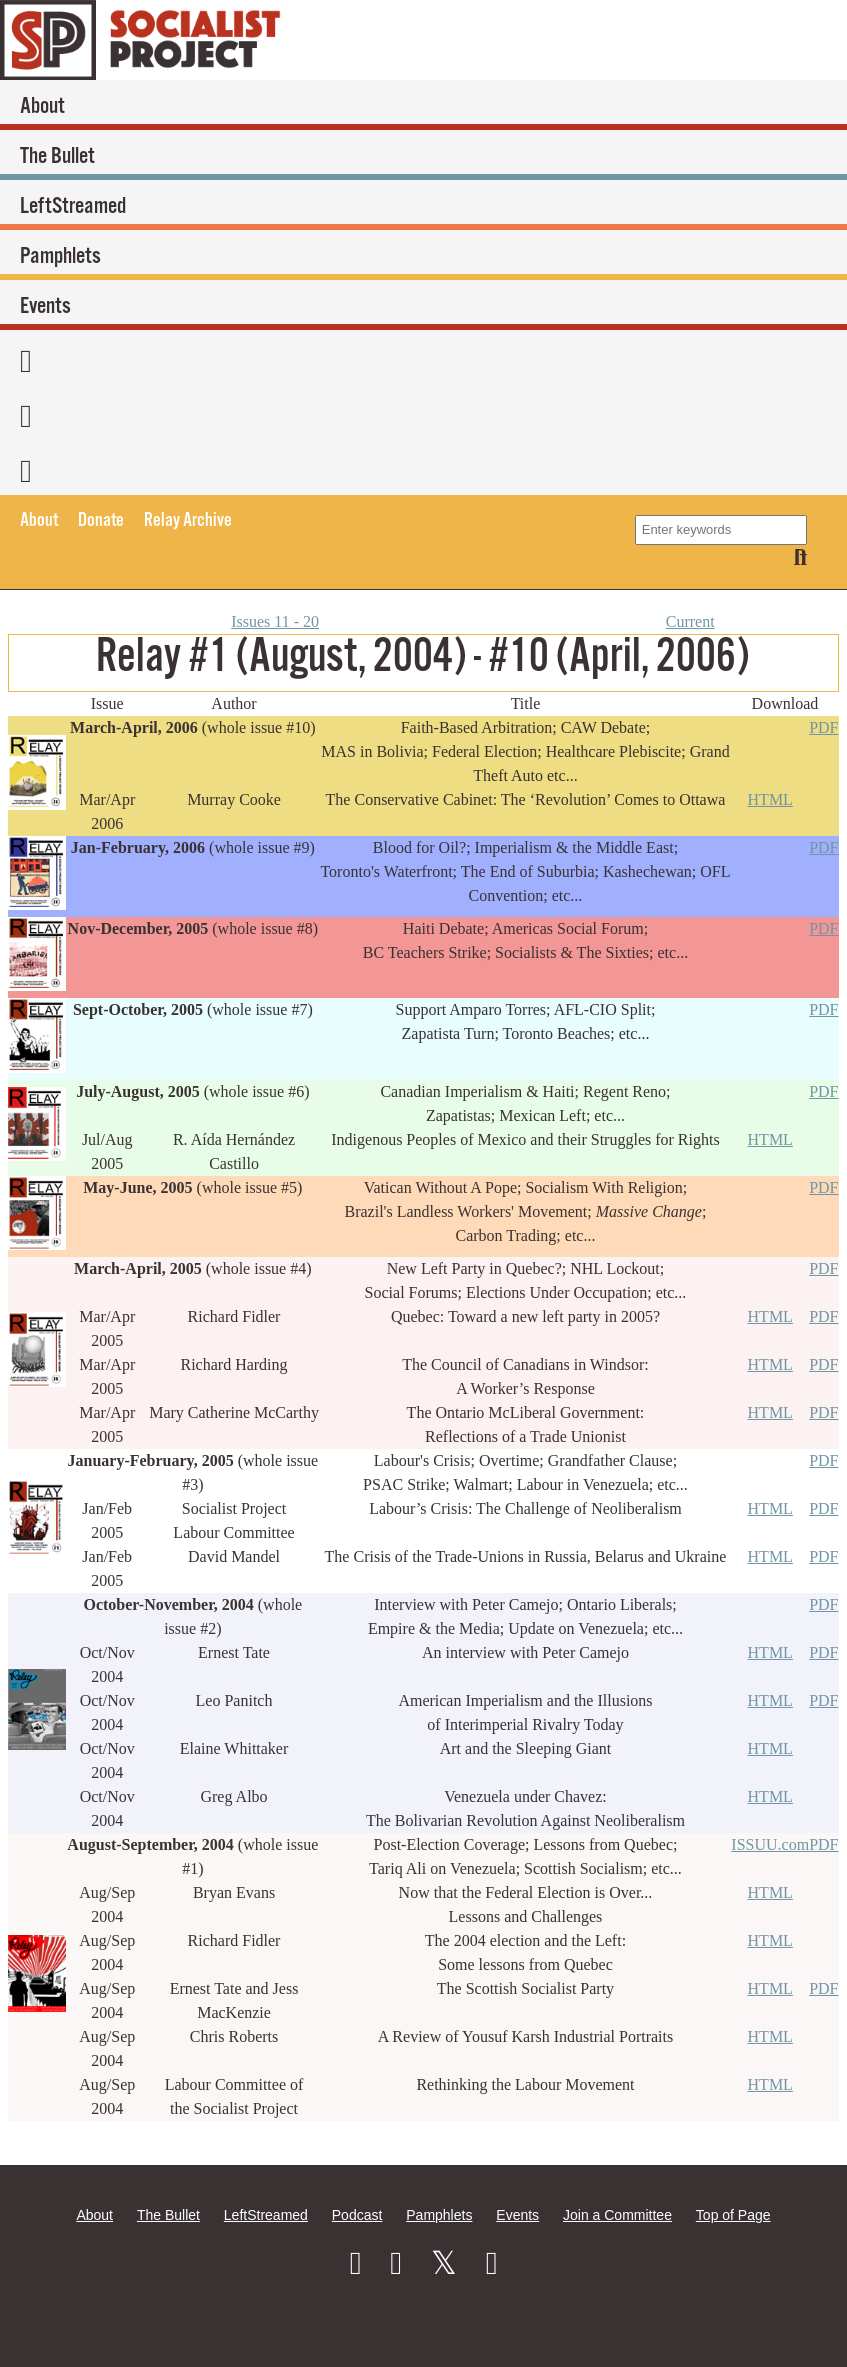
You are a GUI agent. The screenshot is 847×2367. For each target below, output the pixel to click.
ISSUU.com (770, 1844)
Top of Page (733, 2215)
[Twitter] (418, 412)
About (42, 106)
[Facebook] (418, 357)
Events (45, 306)
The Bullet (57, 156)
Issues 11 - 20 (275, 621)
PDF (823, 727)
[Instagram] (396, 2263)
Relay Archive (188, 521)
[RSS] (418, 467)
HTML (770, 799)
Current (690, 621)
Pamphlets (60, 256)
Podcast (357, 2215)
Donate (101, 521)
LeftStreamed (73, 206)
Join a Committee (617, 2215)
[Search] (800, 557)
